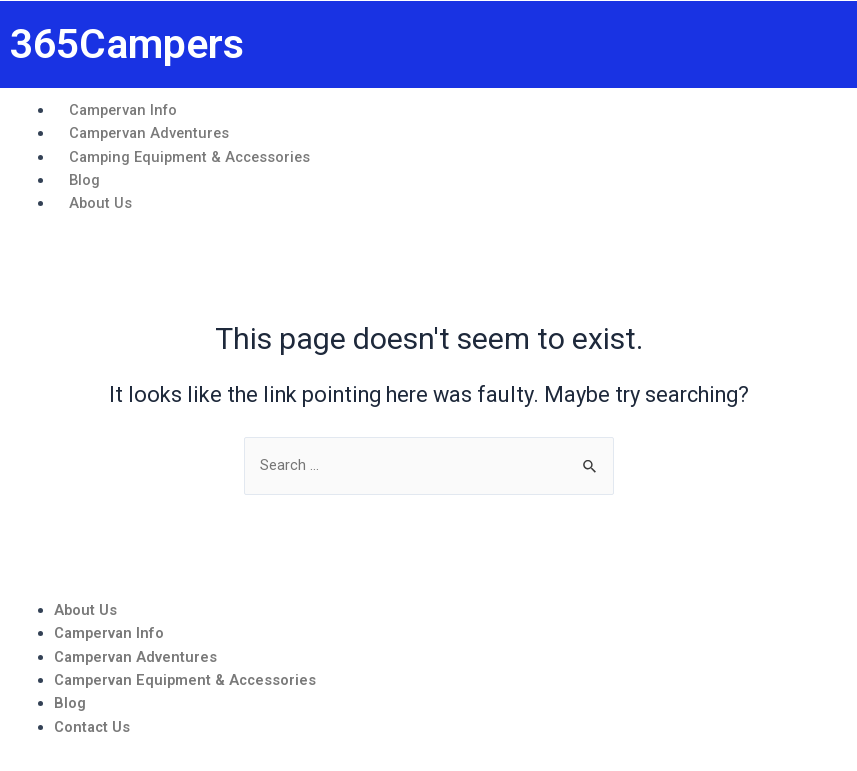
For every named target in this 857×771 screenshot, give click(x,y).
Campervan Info (109, 633)
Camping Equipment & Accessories (189, 157)
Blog (70, 703)
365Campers (127, 44)
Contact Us (92, 727)
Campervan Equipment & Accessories (185, 680)
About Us (100, 203)
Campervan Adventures (135, 657)
